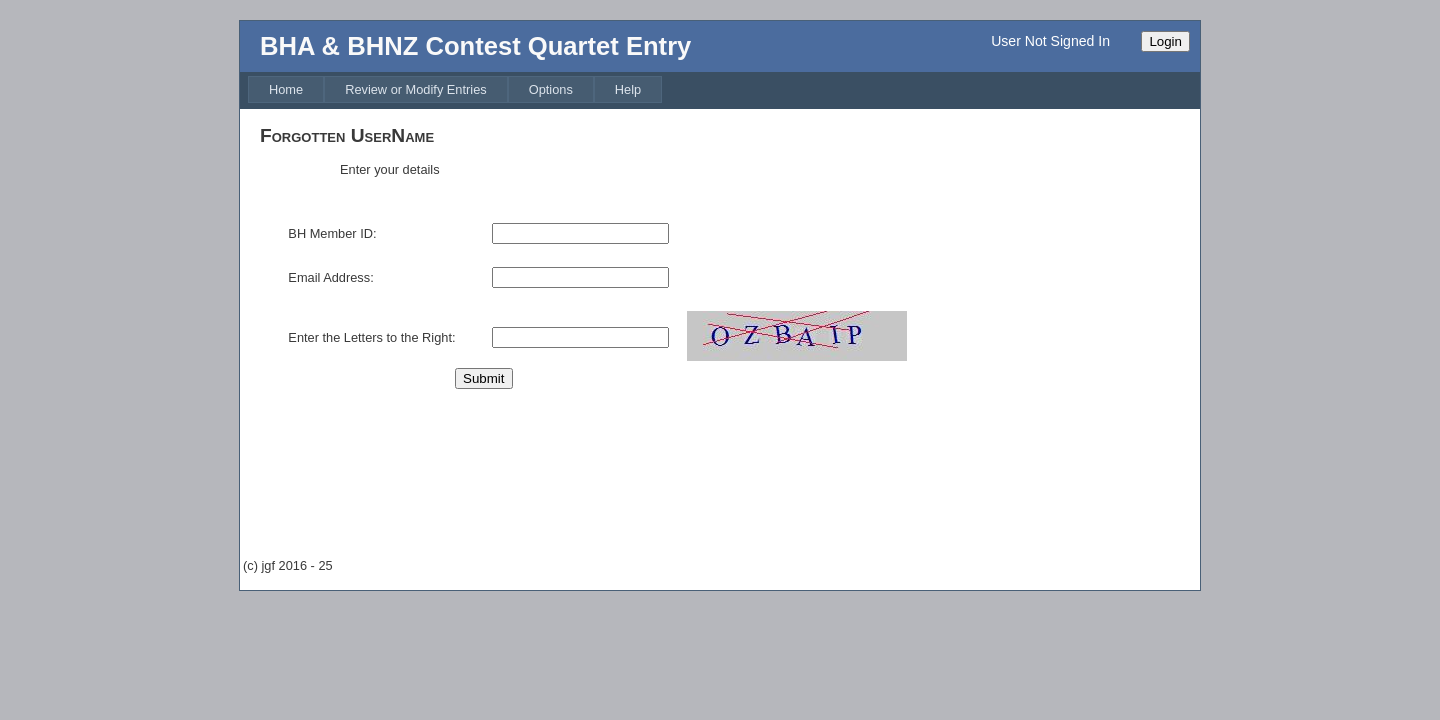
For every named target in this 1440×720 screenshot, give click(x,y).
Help (628, 89)
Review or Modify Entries (416, 89)
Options (551, 89)
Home (286, 89)
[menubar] (455, 89)
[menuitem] (286, 89)
